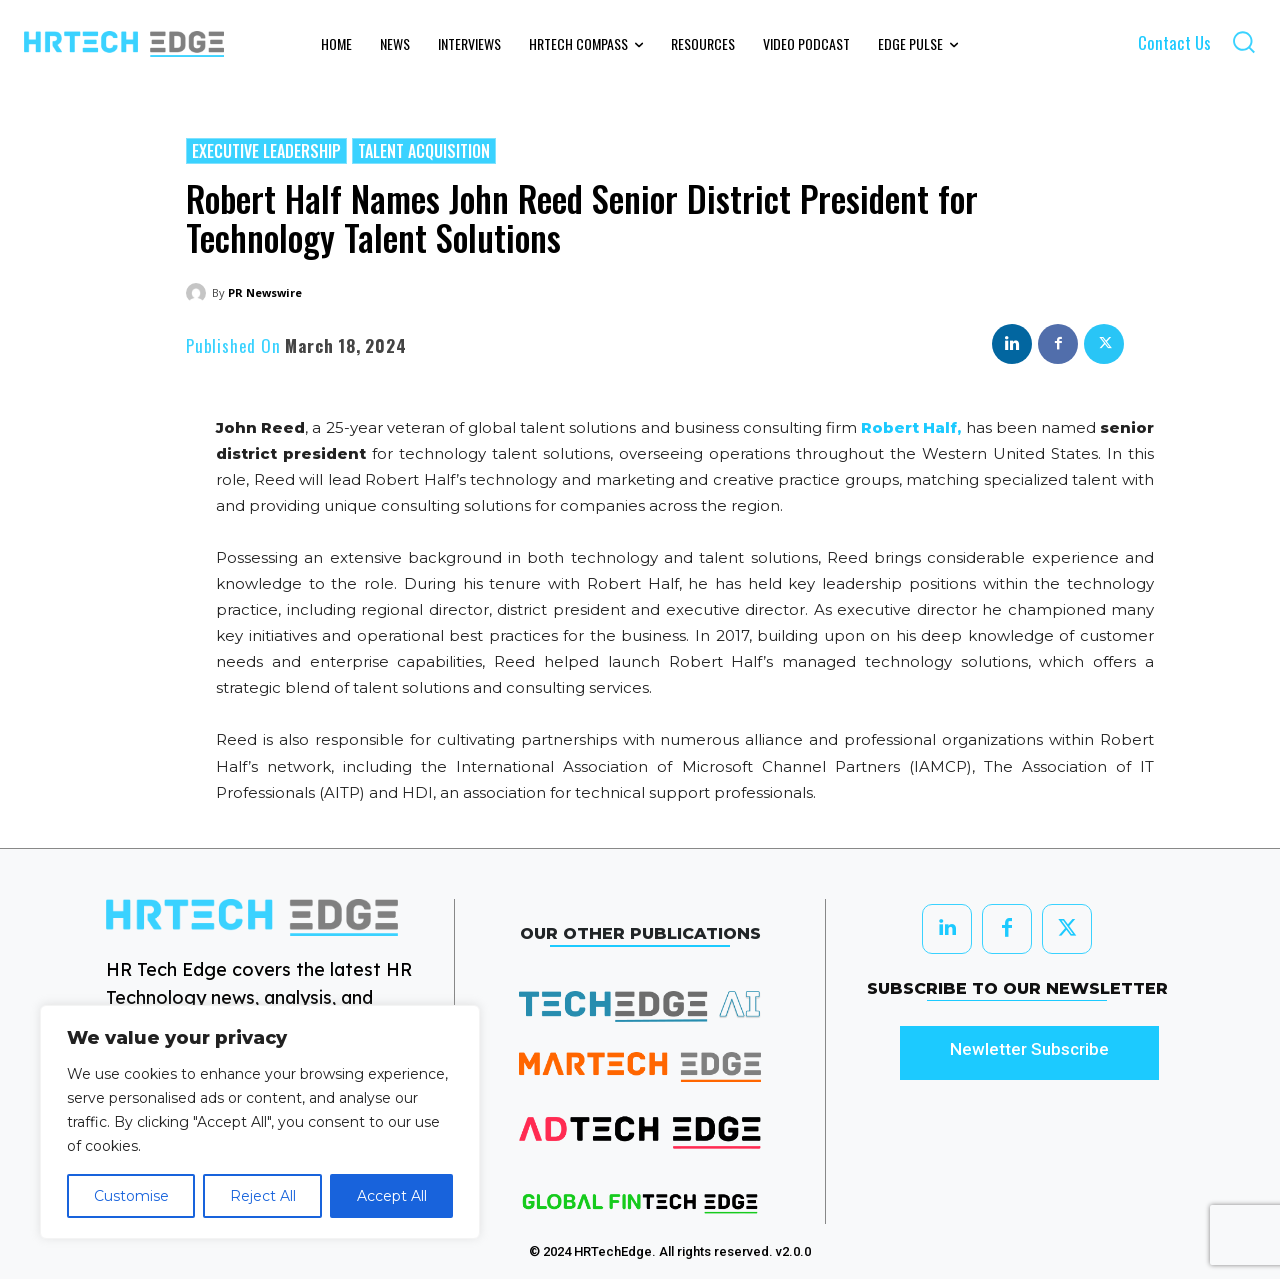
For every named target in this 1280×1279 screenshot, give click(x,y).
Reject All (263, 1196)
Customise (131, 1196)
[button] (1243, 41)
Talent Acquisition (424, 151)
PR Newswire (265, 292)
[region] (260, 1122)
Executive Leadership (266, 151)
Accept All (392, 1196)
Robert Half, (911, 427)
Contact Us (1174, 42)
